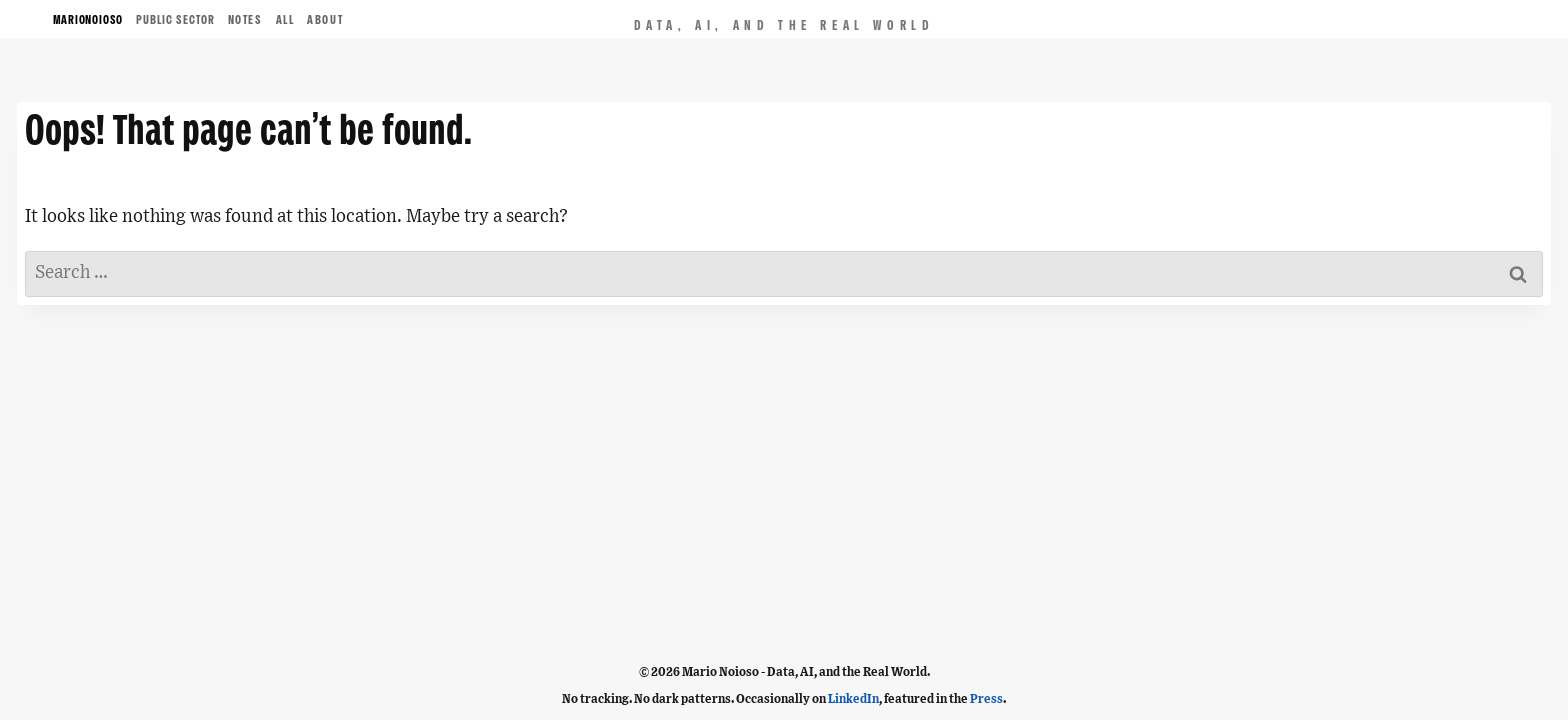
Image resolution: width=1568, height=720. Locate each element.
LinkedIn (853, 699)
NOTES (245, 20)
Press (986, 699)
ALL (285, 20)
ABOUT (325, 20)
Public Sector (175, 20)
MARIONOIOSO (88, 20)
